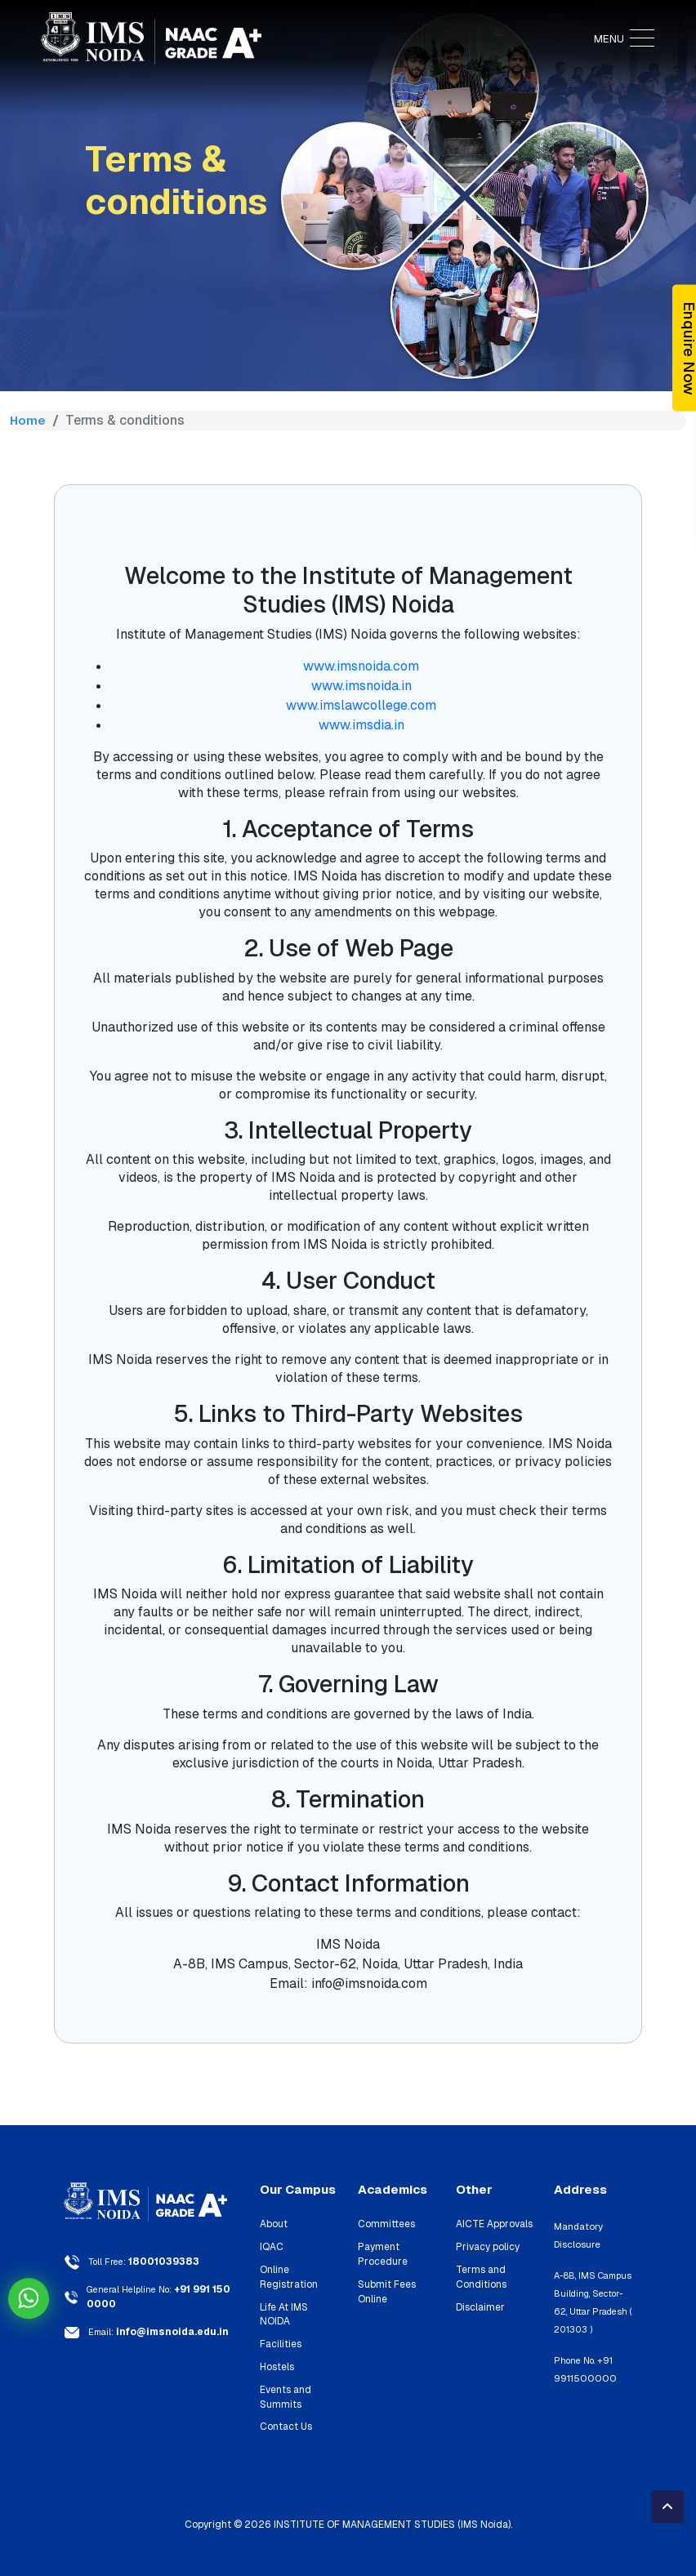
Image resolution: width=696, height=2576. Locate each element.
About (271, 2224)
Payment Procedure (379, 2253)
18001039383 (161, 2262)
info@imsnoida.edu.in (168, 2330)
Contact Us (283, 2403)
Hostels (275, 2345)
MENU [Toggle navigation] (624, 38)
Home (28, 420)
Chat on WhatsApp (28, 2298)
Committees (381, 2224)
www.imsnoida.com (361, 666)
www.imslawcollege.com (361, 705)
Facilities (279, 2324)
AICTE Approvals (490, 2224)
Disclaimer (477, 2302)
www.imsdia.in (361, 724)
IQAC (269, 2246)
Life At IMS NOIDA (296, 2302)
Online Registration (285, 2274)
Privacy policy (485, 2246)
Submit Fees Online (384, 2288)
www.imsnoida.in (361, 685)
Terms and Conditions (477, 2274)
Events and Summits (283, 2374)
